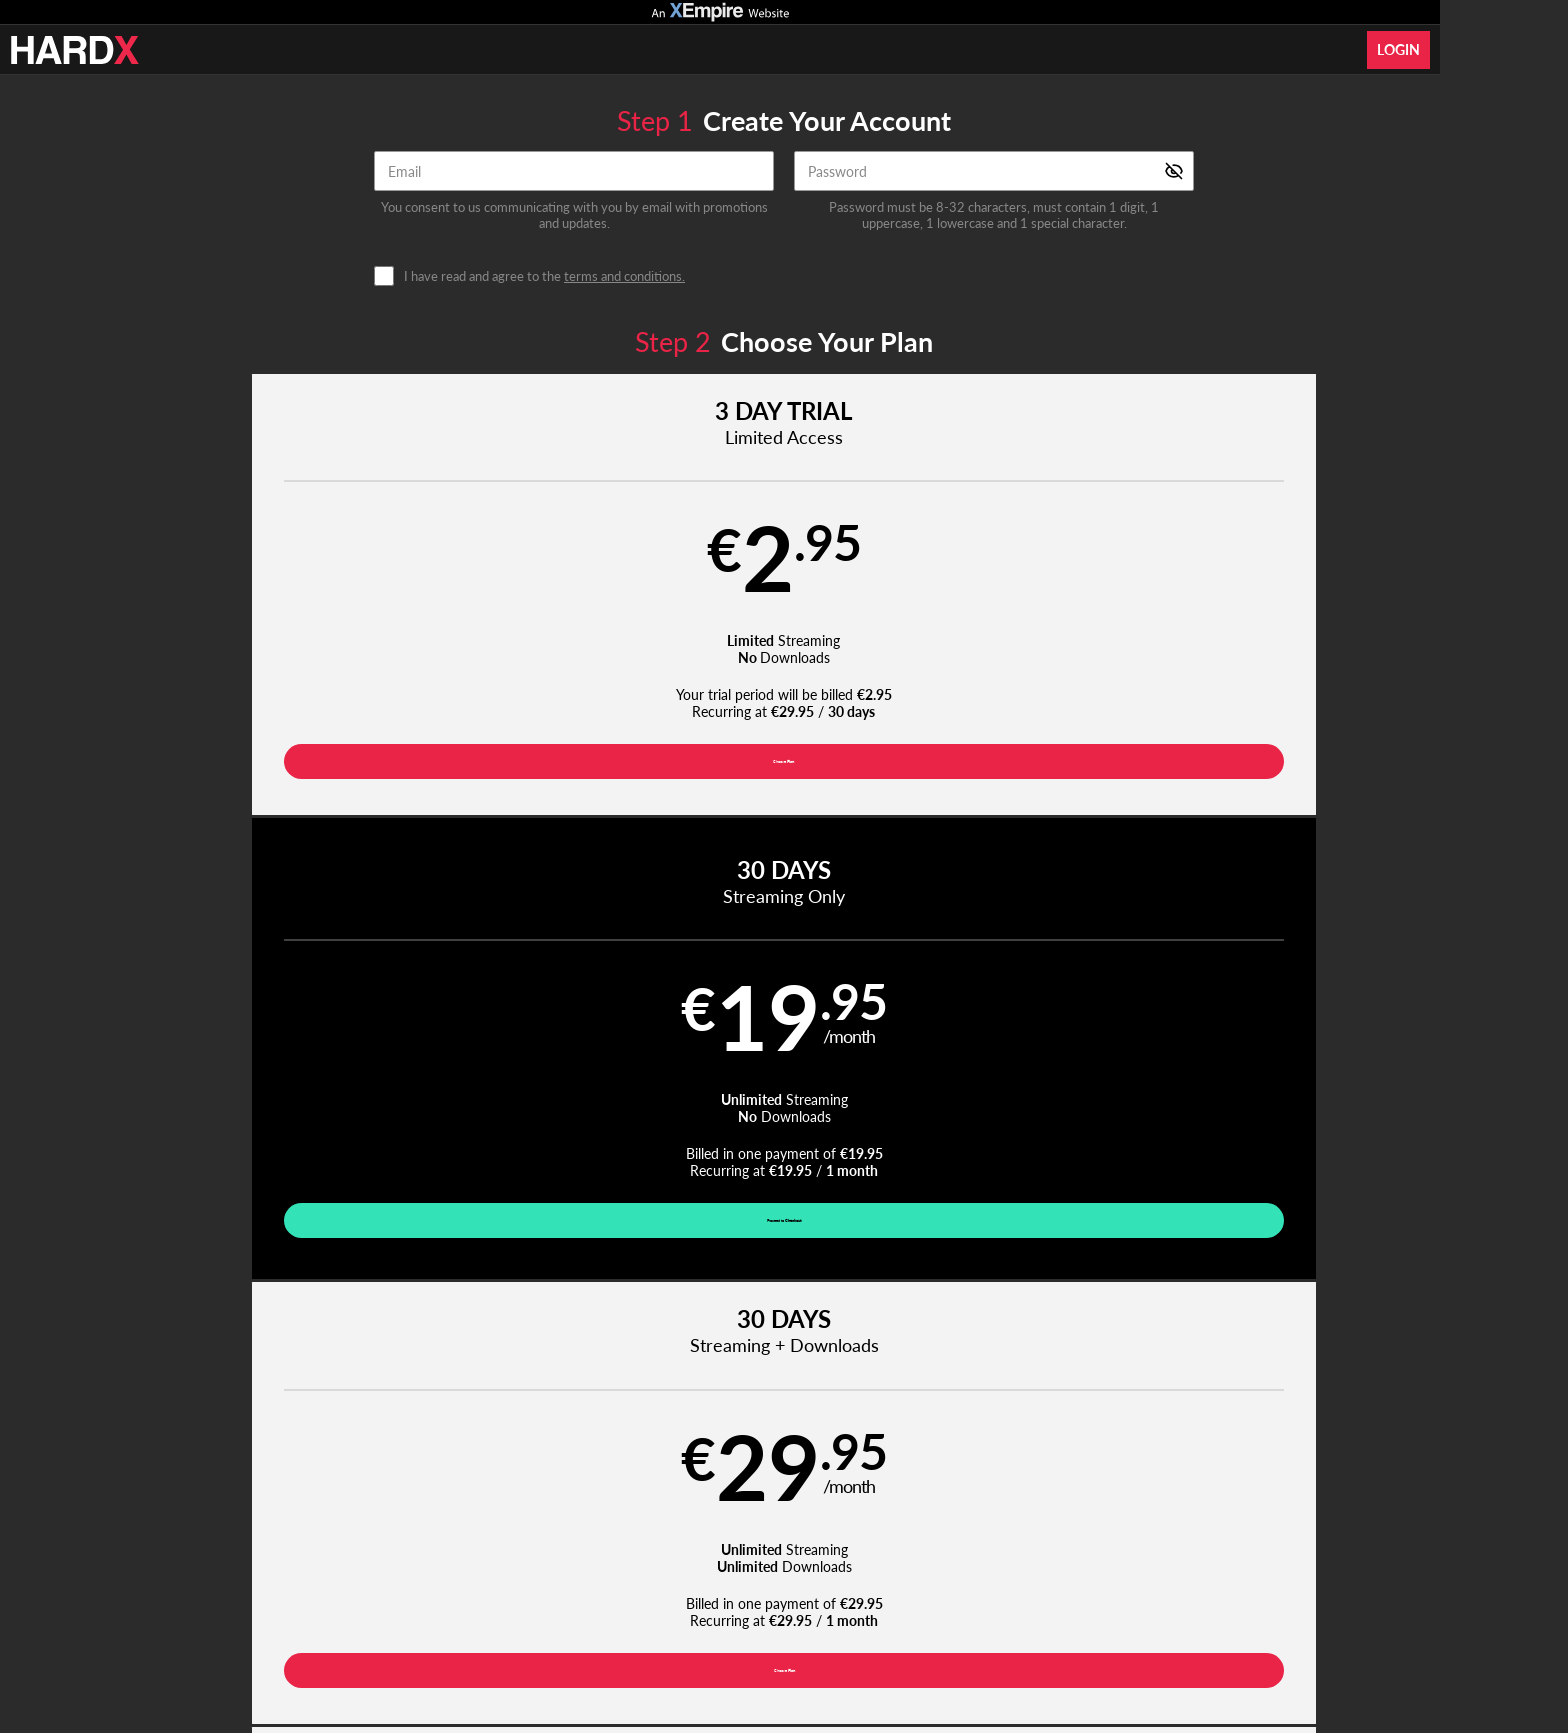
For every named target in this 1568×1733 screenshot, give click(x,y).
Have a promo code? (1290, 871)
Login (1398, 49)
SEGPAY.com (924, 1605)
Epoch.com (431, 1605)
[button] (315, 612)
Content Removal (1180, 1605)
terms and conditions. (624, 276)
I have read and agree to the (544, 276)
